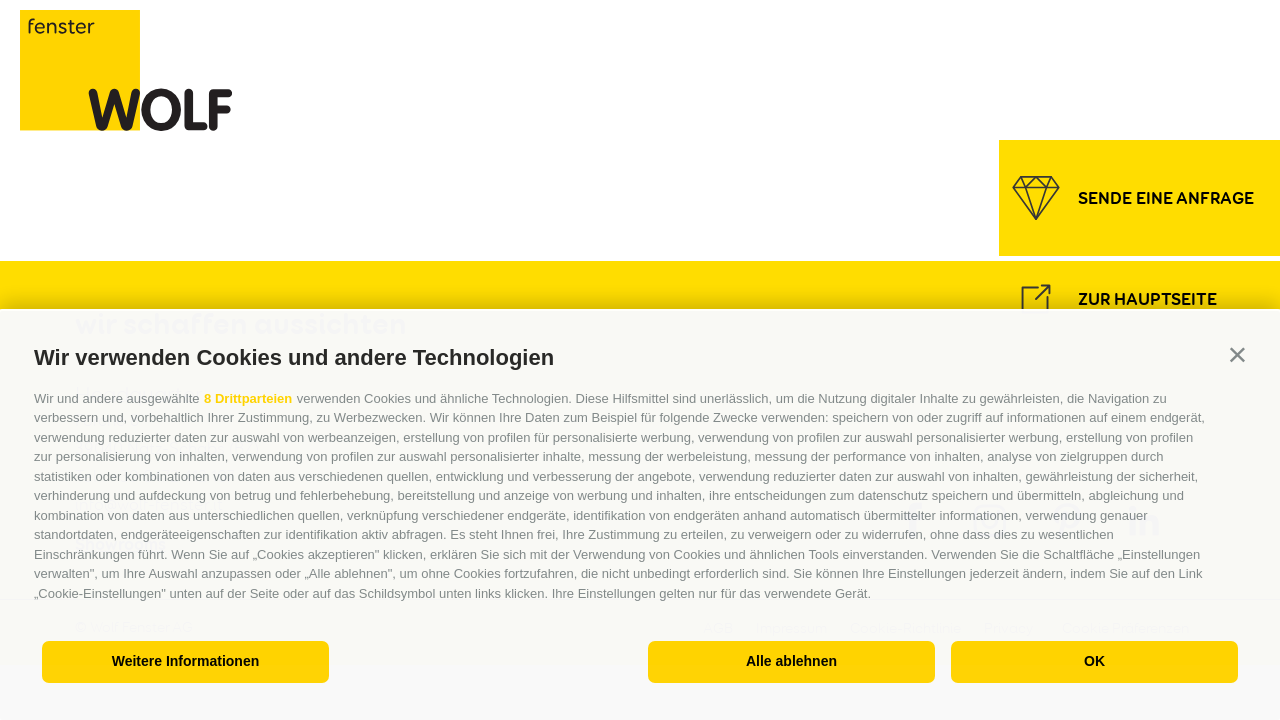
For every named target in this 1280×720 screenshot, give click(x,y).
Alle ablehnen (791, 661)
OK (1094, 661)
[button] (1237, 353)
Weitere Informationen (186, 661)
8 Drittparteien (248, 398)
